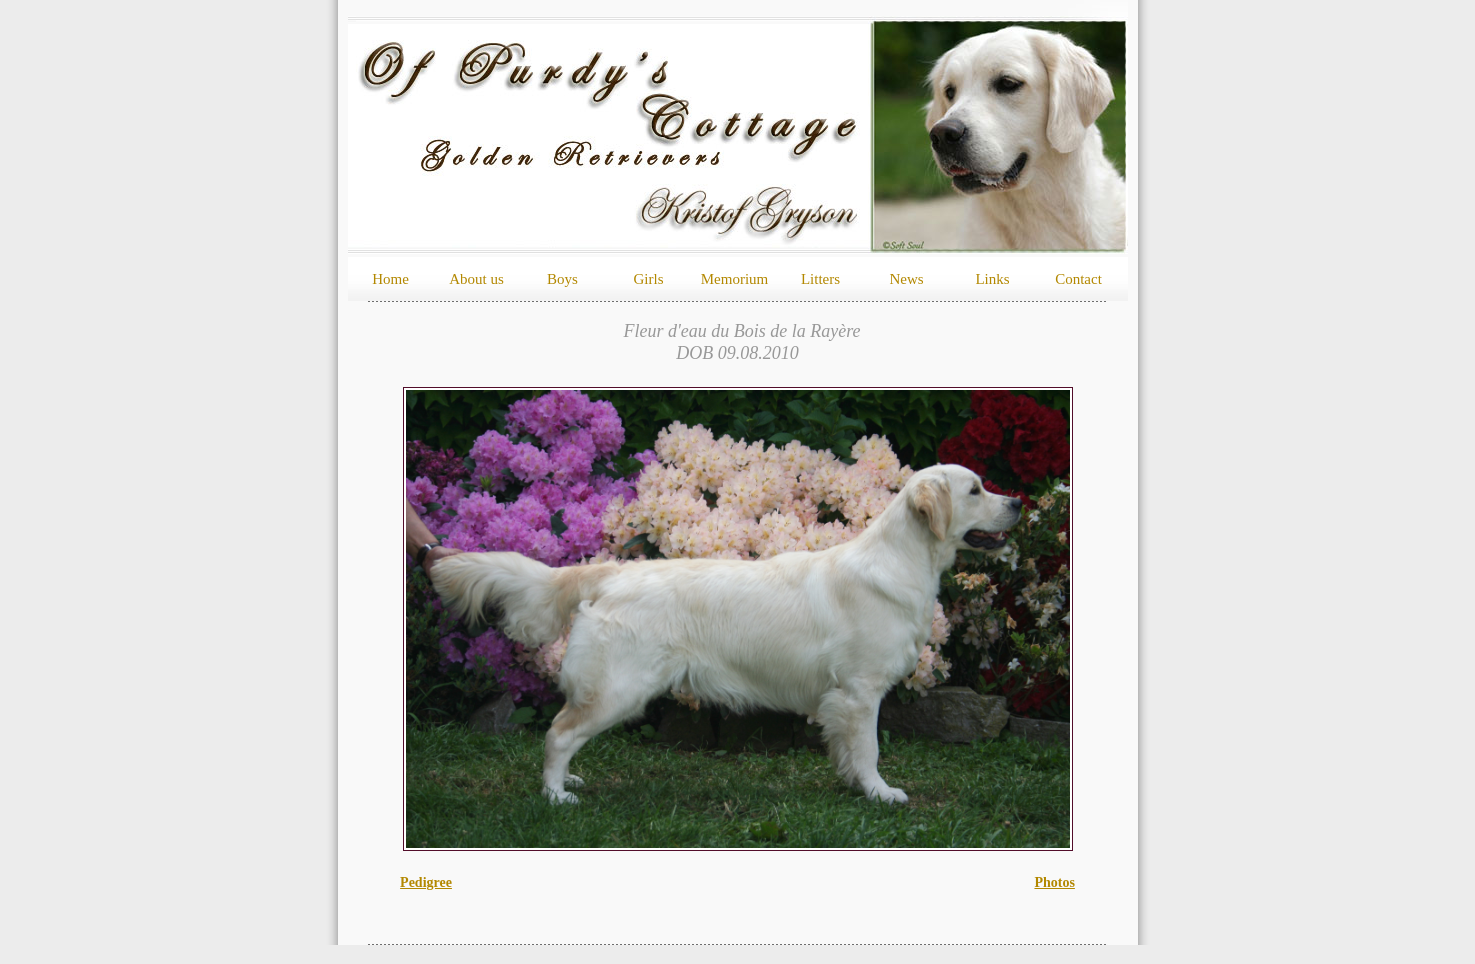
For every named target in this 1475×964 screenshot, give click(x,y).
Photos (1054, 882)
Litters (820, 279)
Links (992, 279)
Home (390, 279)
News (906, 279)
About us (476, 279)
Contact (1078, 279)
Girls (649, 279)
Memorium (735, 279)
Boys (562, 279)
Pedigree (426, 882)
